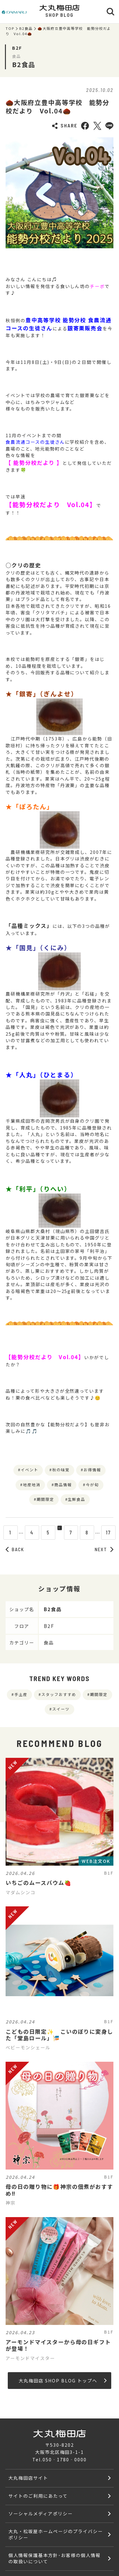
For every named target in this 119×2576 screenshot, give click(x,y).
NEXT (104, 1549)
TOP (10, 28)
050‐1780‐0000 (64, 2459)
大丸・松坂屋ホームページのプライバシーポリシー (55, 2534)
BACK (15, 1549)
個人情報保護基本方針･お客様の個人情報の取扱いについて (54, 2558)
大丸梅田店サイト (28, 2477)
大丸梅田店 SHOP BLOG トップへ (63, 2380)
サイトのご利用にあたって (38, 2495)
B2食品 (26, 28)
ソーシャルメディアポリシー (40, 2513)
